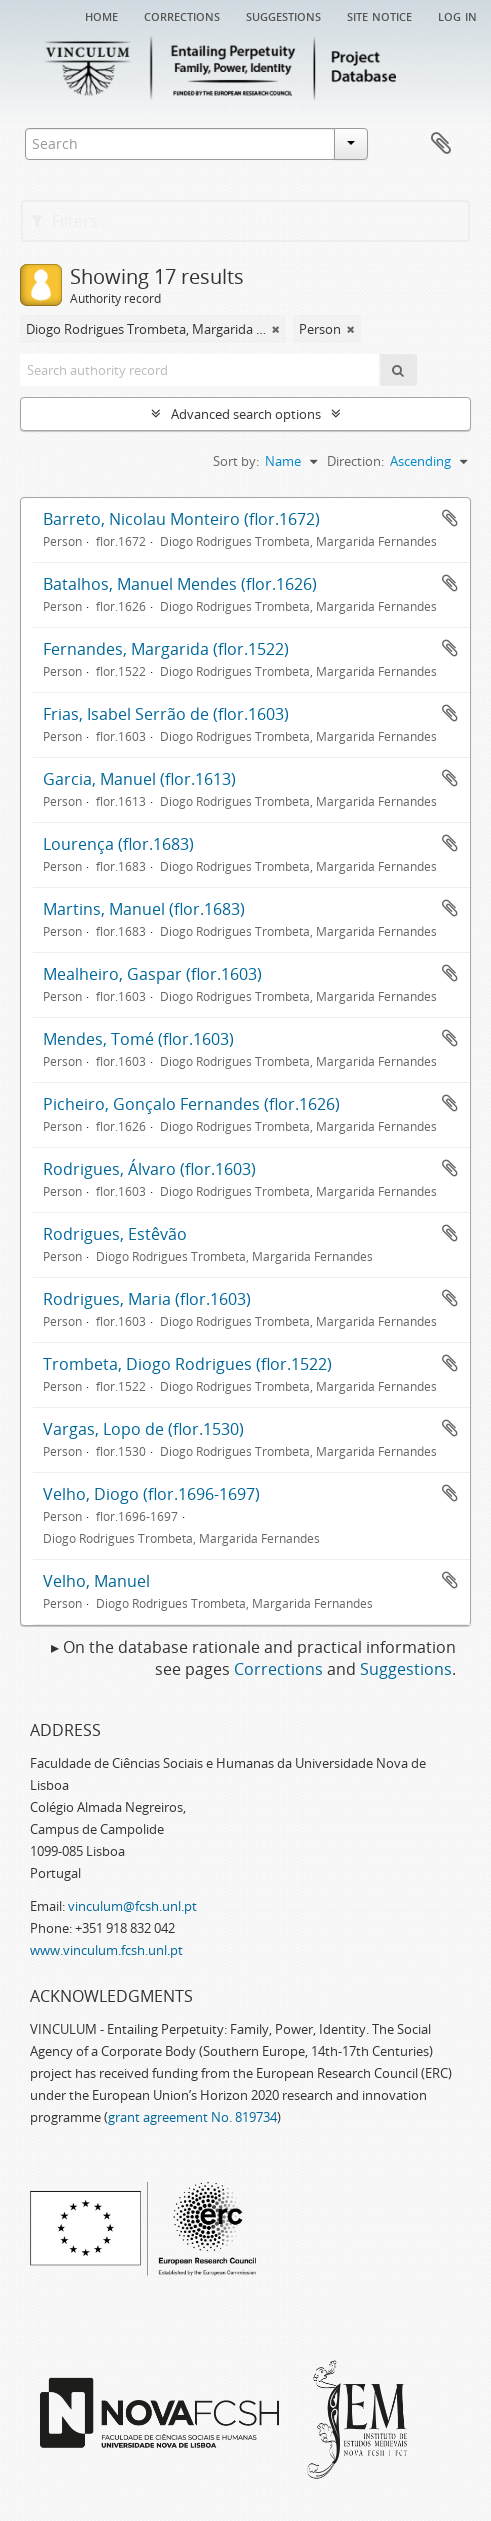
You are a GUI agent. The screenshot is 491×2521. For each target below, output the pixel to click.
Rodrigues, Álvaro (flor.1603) (149, 1169)
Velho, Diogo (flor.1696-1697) (151, 1494)
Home (101, 15)
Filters (64, 221)
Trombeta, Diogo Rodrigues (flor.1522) (187, 1364)
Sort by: (236, 461)
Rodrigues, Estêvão (115, 1234)
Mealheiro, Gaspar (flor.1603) (152, 974)
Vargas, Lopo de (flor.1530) (143, 1429)
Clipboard (441, 144)
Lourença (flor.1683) (118, 844)
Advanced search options (246, 414)
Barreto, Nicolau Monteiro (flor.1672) (181, 519)
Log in (457, 15)
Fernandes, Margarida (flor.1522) (166, 649)
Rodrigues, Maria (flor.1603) (147, 1299)
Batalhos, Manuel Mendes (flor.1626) (180, 584)
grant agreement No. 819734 (192, 2117)
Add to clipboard (450, 518)
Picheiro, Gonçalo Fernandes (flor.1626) (191, 1104)
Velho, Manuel (96, 1581)
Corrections (182, 15)
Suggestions (283, 15)
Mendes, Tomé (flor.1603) (138, 1039)
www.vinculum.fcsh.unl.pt (106, 1950)
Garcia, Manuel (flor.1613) (139, 779)
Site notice (379, 15)
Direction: (355, 461)
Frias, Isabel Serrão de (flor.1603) (166, 714)
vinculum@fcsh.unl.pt (132, 1906)
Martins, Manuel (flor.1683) (144, 909)
